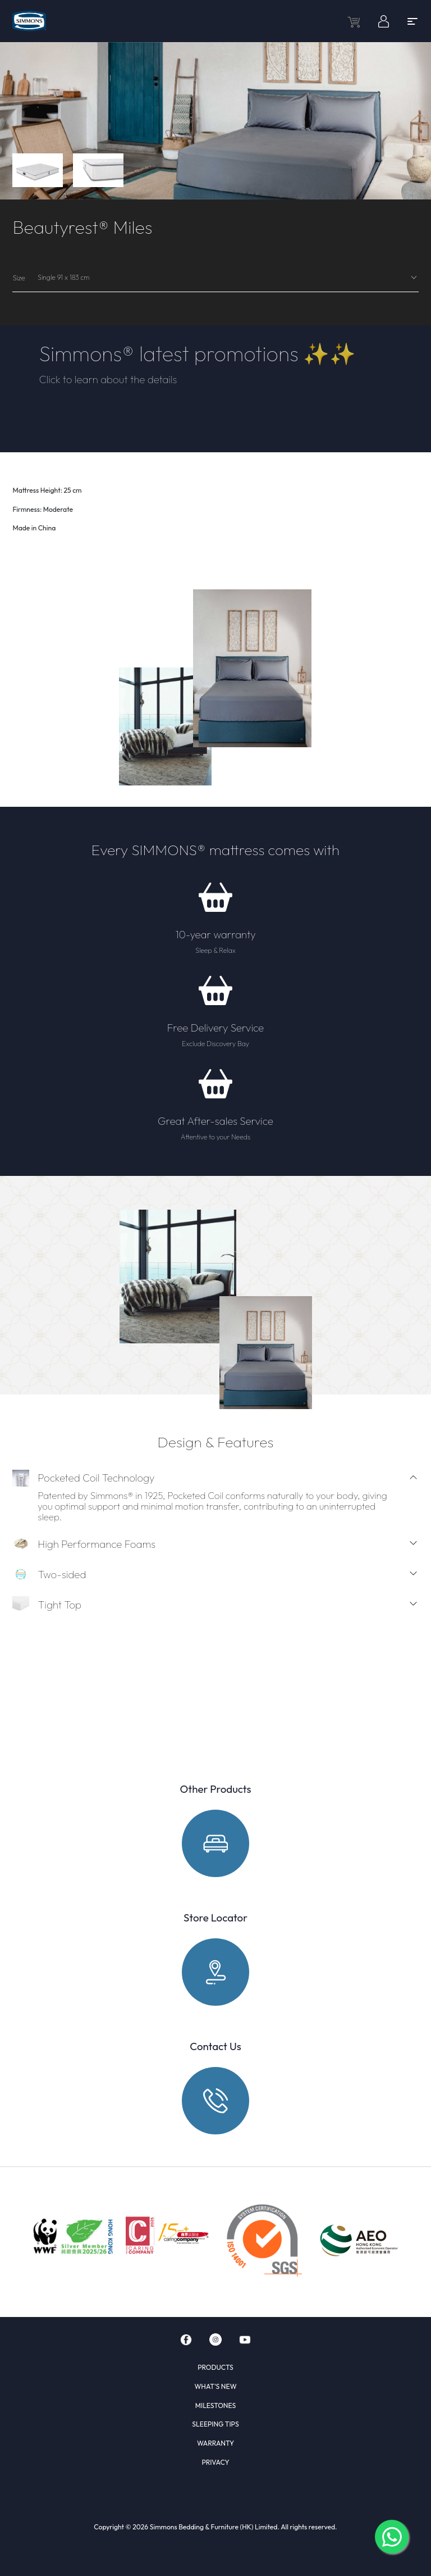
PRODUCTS (215, 2367)
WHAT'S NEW (215, 2386)
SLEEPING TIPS (215, 2424)
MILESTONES (215, 2405)
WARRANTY (215, 2443)
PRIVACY (215, 2462)
